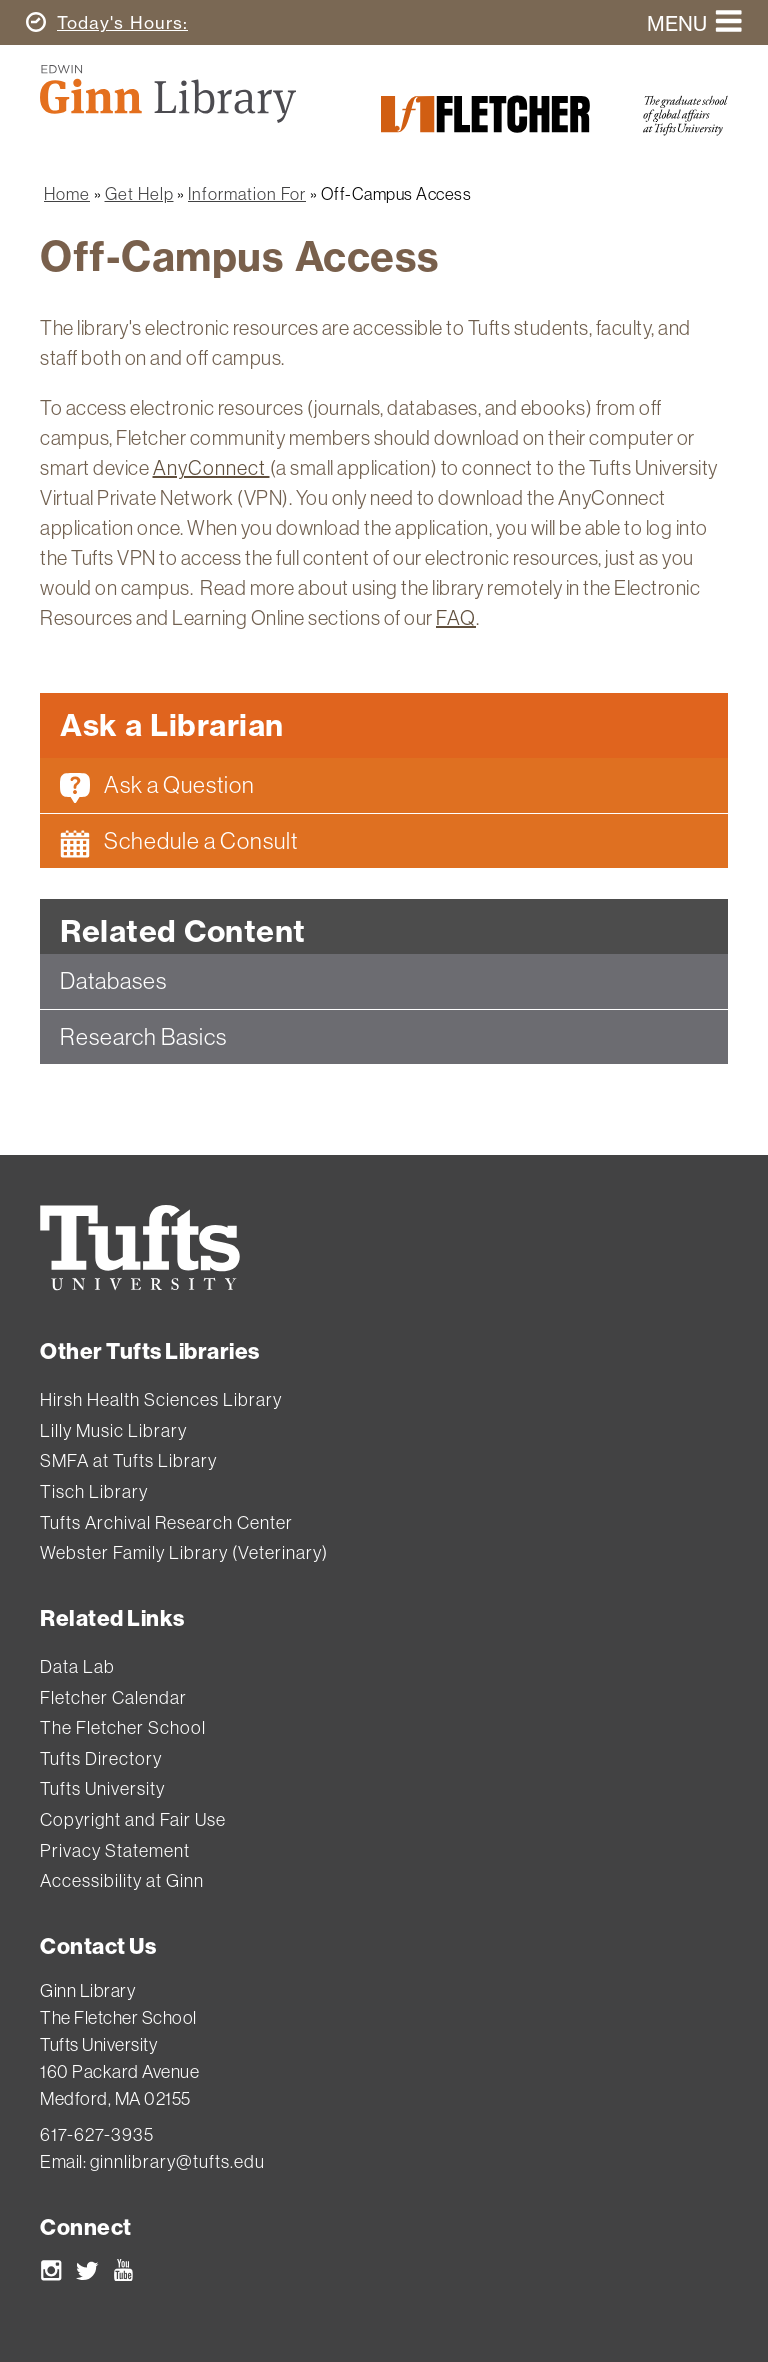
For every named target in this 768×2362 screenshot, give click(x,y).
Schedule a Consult (179, 842)
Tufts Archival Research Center (166, 1522)
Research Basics (143, 1036)
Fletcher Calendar (113, 1697)
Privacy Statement (115, 1850)
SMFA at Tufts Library (128, 1460)
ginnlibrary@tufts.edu (177, 2161)
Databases (113, 980)
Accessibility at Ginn (122, 1880)
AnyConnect (211, 467)
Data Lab (77, 1666)
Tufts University (102, 1788)
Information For (247, 193)
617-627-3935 (97, 2134)
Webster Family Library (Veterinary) (184, 1552)
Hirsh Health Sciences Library (161, 1399)
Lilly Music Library (113, 1430)
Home (67, 193)
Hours (120, 22)
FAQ (456, 617)
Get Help (139, 193)
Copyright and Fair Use (133, 1819)
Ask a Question (157, 786)
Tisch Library (94, 1491)
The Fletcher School (123, 1727)
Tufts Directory (101, 1758)
